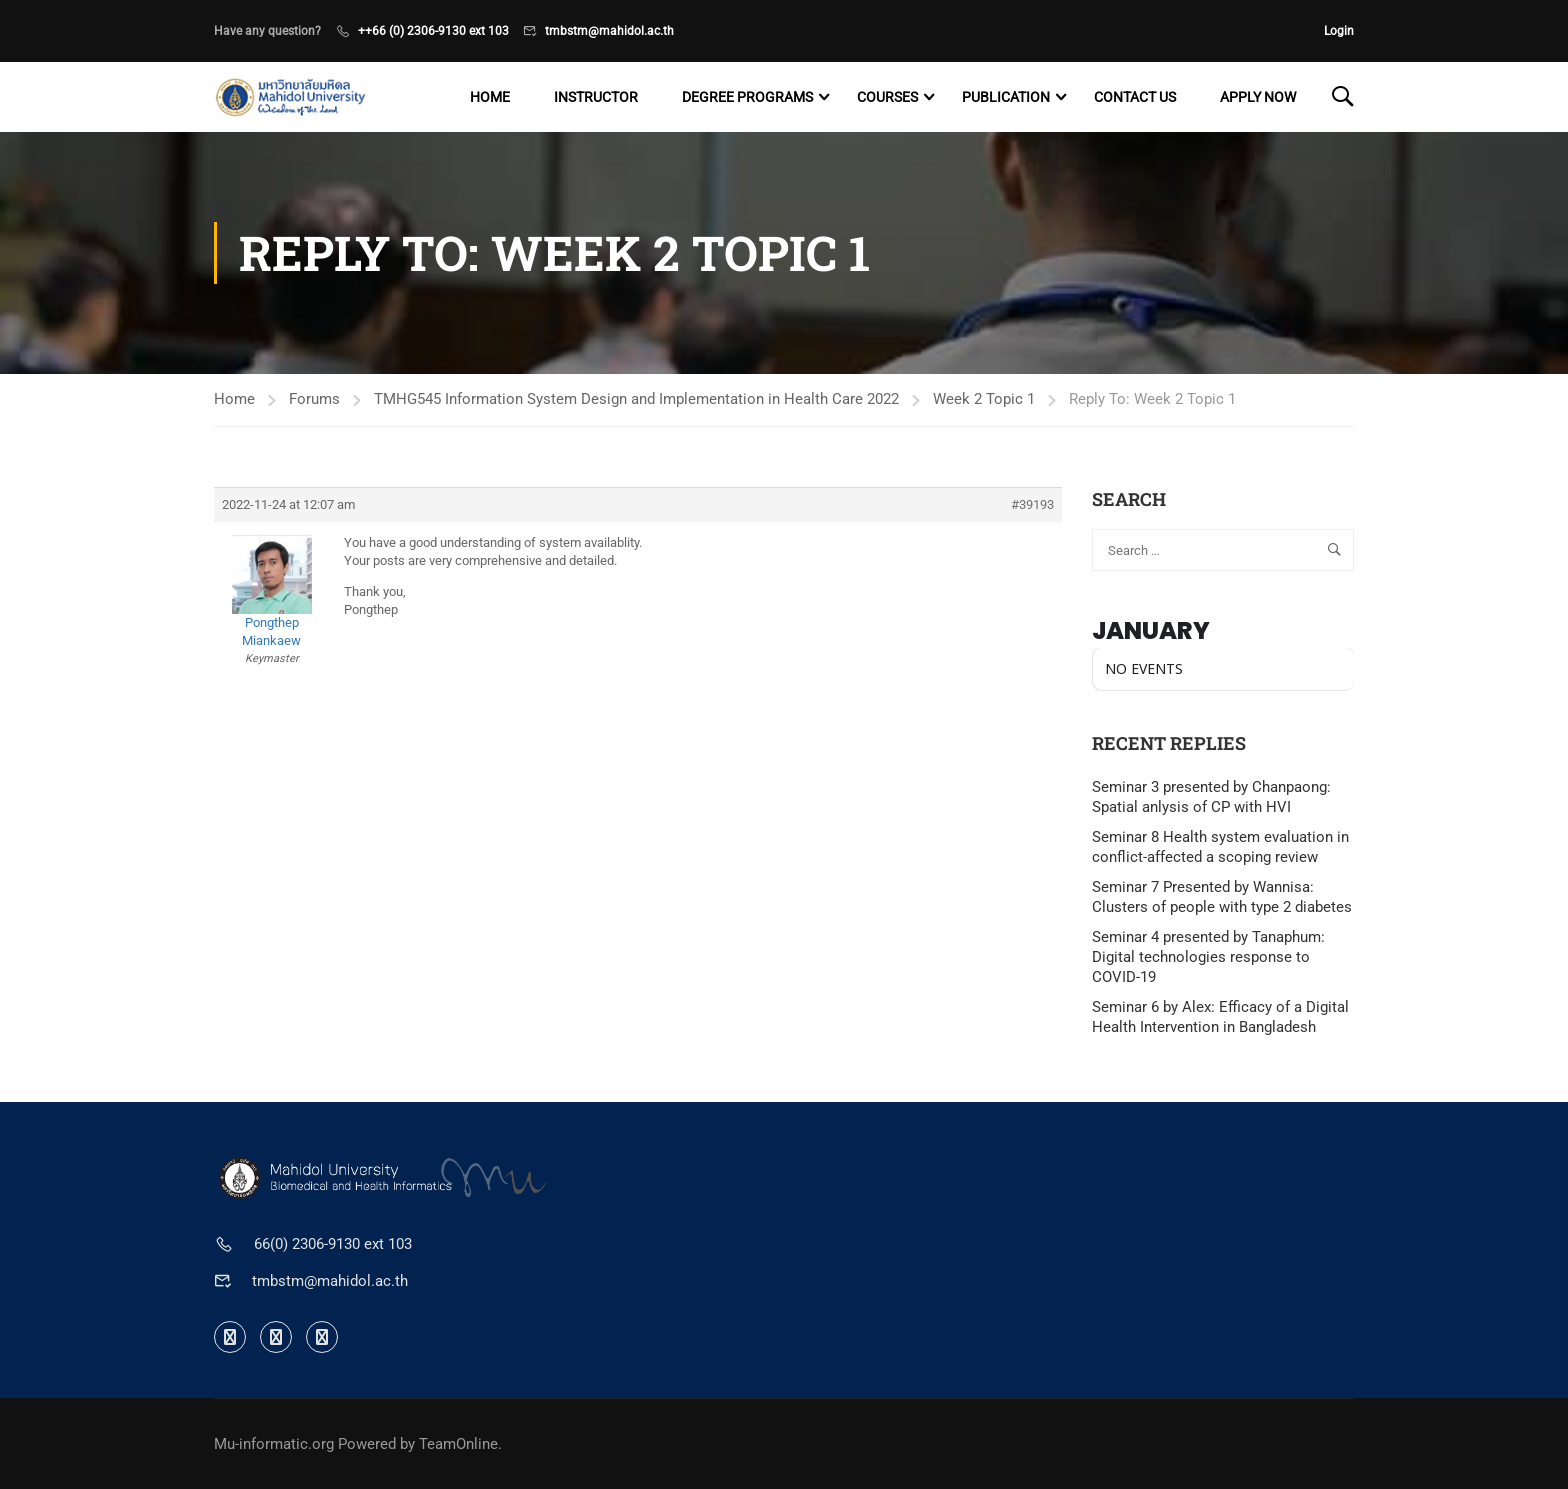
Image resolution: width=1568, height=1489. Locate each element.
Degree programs (747, 97)
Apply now (1258, 97)
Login (1339, 31)
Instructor (596, 97)
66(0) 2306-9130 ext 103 (333, 1244)
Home (490, 97)
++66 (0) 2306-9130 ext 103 (433, 31)
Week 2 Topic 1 (984, 399)
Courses (887, 97)
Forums (314, 399)
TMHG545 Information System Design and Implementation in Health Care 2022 (636, 399)
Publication (1006, 97)
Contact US (1135, 97)
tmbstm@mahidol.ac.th (609, 31)
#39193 (1032, 504)
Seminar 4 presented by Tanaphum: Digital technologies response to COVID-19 (1208, 957)
